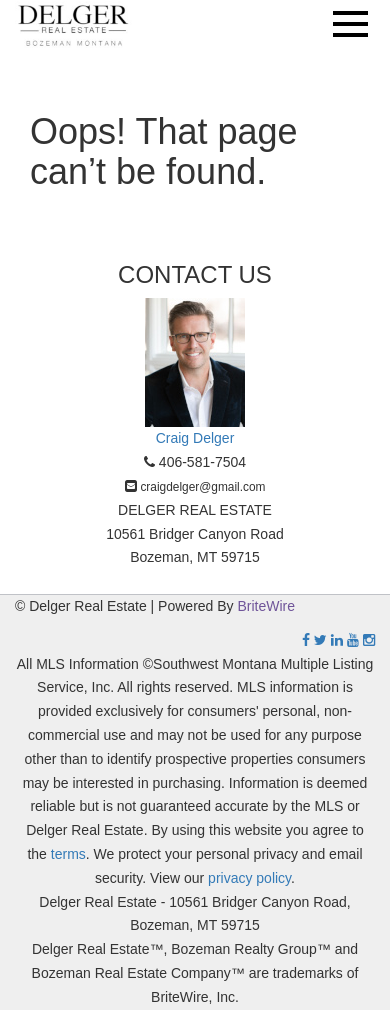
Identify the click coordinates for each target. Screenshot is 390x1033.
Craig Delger (195, 438)
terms (68, 854)
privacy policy (249, 878)
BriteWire (267, 606)
